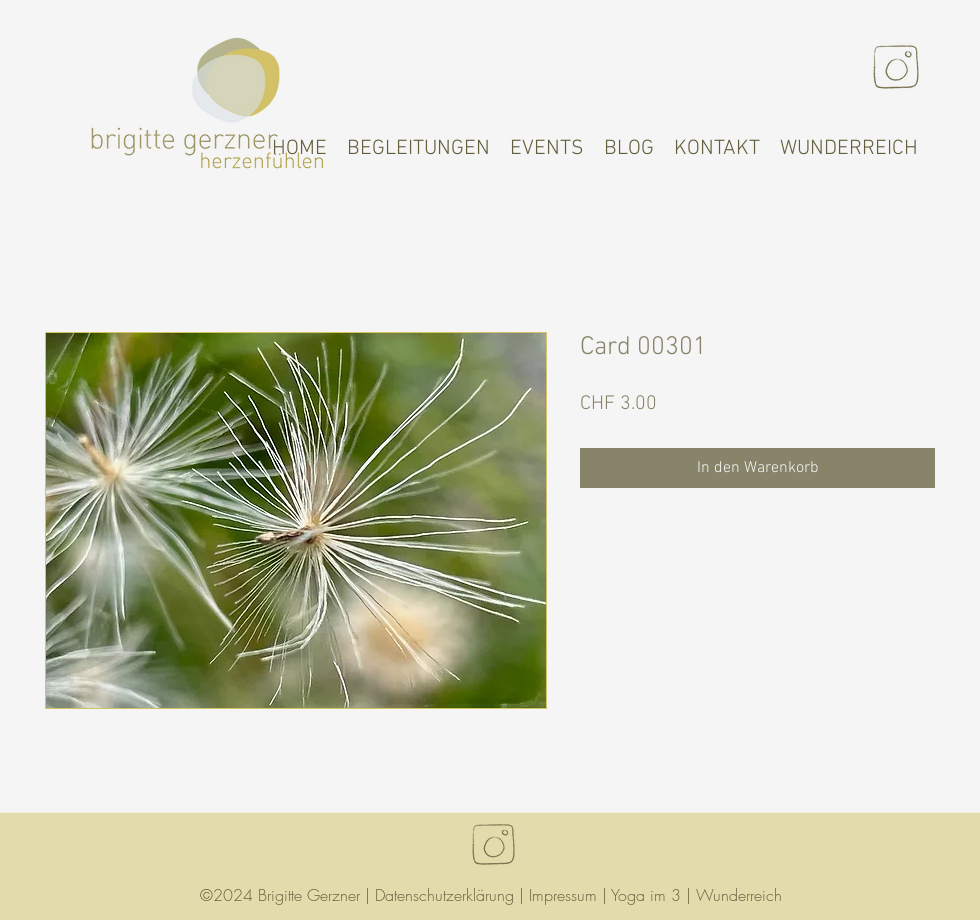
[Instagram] (896, 67)
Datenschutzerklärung (444, 895)
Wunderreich (739, 895)
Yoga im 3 (646, 895)
